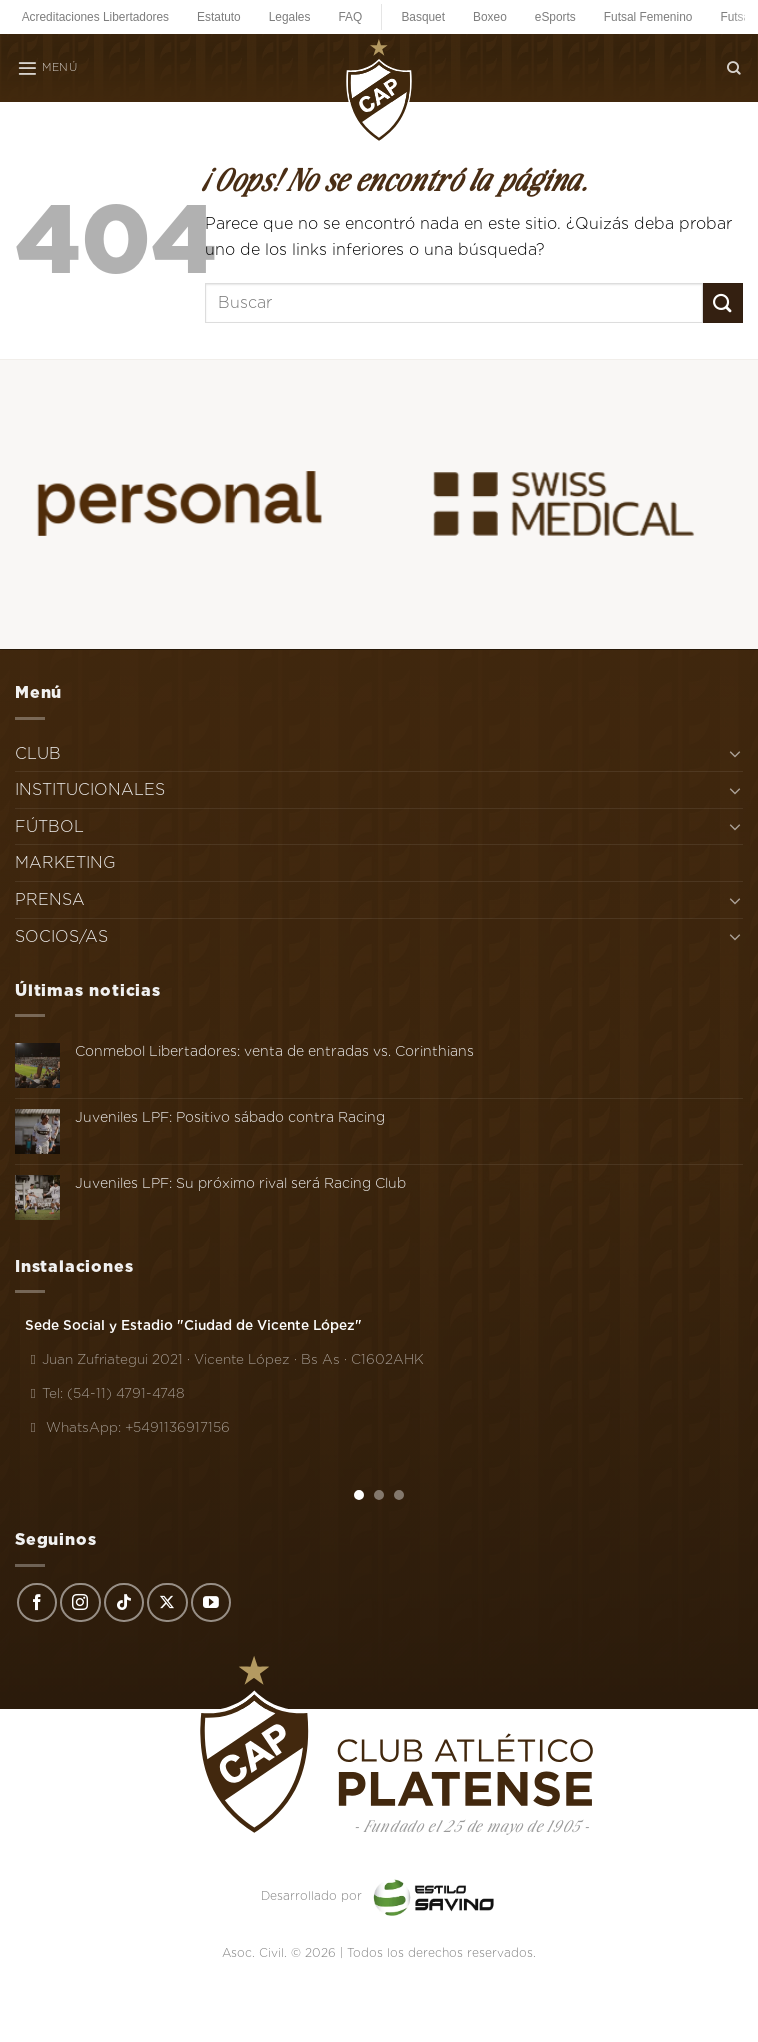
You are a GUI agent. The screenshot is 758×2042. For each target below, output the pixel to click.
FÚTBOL (49, 826)
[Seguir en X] (167, 1603)
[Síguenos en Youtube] (211, 1603)
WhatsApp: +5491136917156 (127, 1427)
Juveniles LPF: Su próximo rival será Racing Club (240, 1183)
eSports (555, 17)
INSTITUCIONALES (90, 789)
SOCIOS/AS (61, 936)
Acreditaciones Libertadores (95, 17)
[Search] (734, 67)
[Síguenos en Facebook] (37, 1603)
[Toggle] (735, 753)
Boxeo (490, 17)
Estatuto (219, 17)
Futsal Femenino (648, 17)
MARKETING (65, 862)
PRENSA (50, 899)
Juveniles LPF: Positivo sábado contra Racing (230, 1117)
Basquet (423, 17)
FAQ (350, 17)
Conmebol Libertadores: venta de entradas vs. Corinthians (274, 1051)
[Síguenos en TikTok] (124, 1603)
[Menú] (47, 68)
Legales (290, 17)
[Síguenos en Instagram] (80, 1603)
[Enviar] (723, 302)
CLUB (38, 753)
